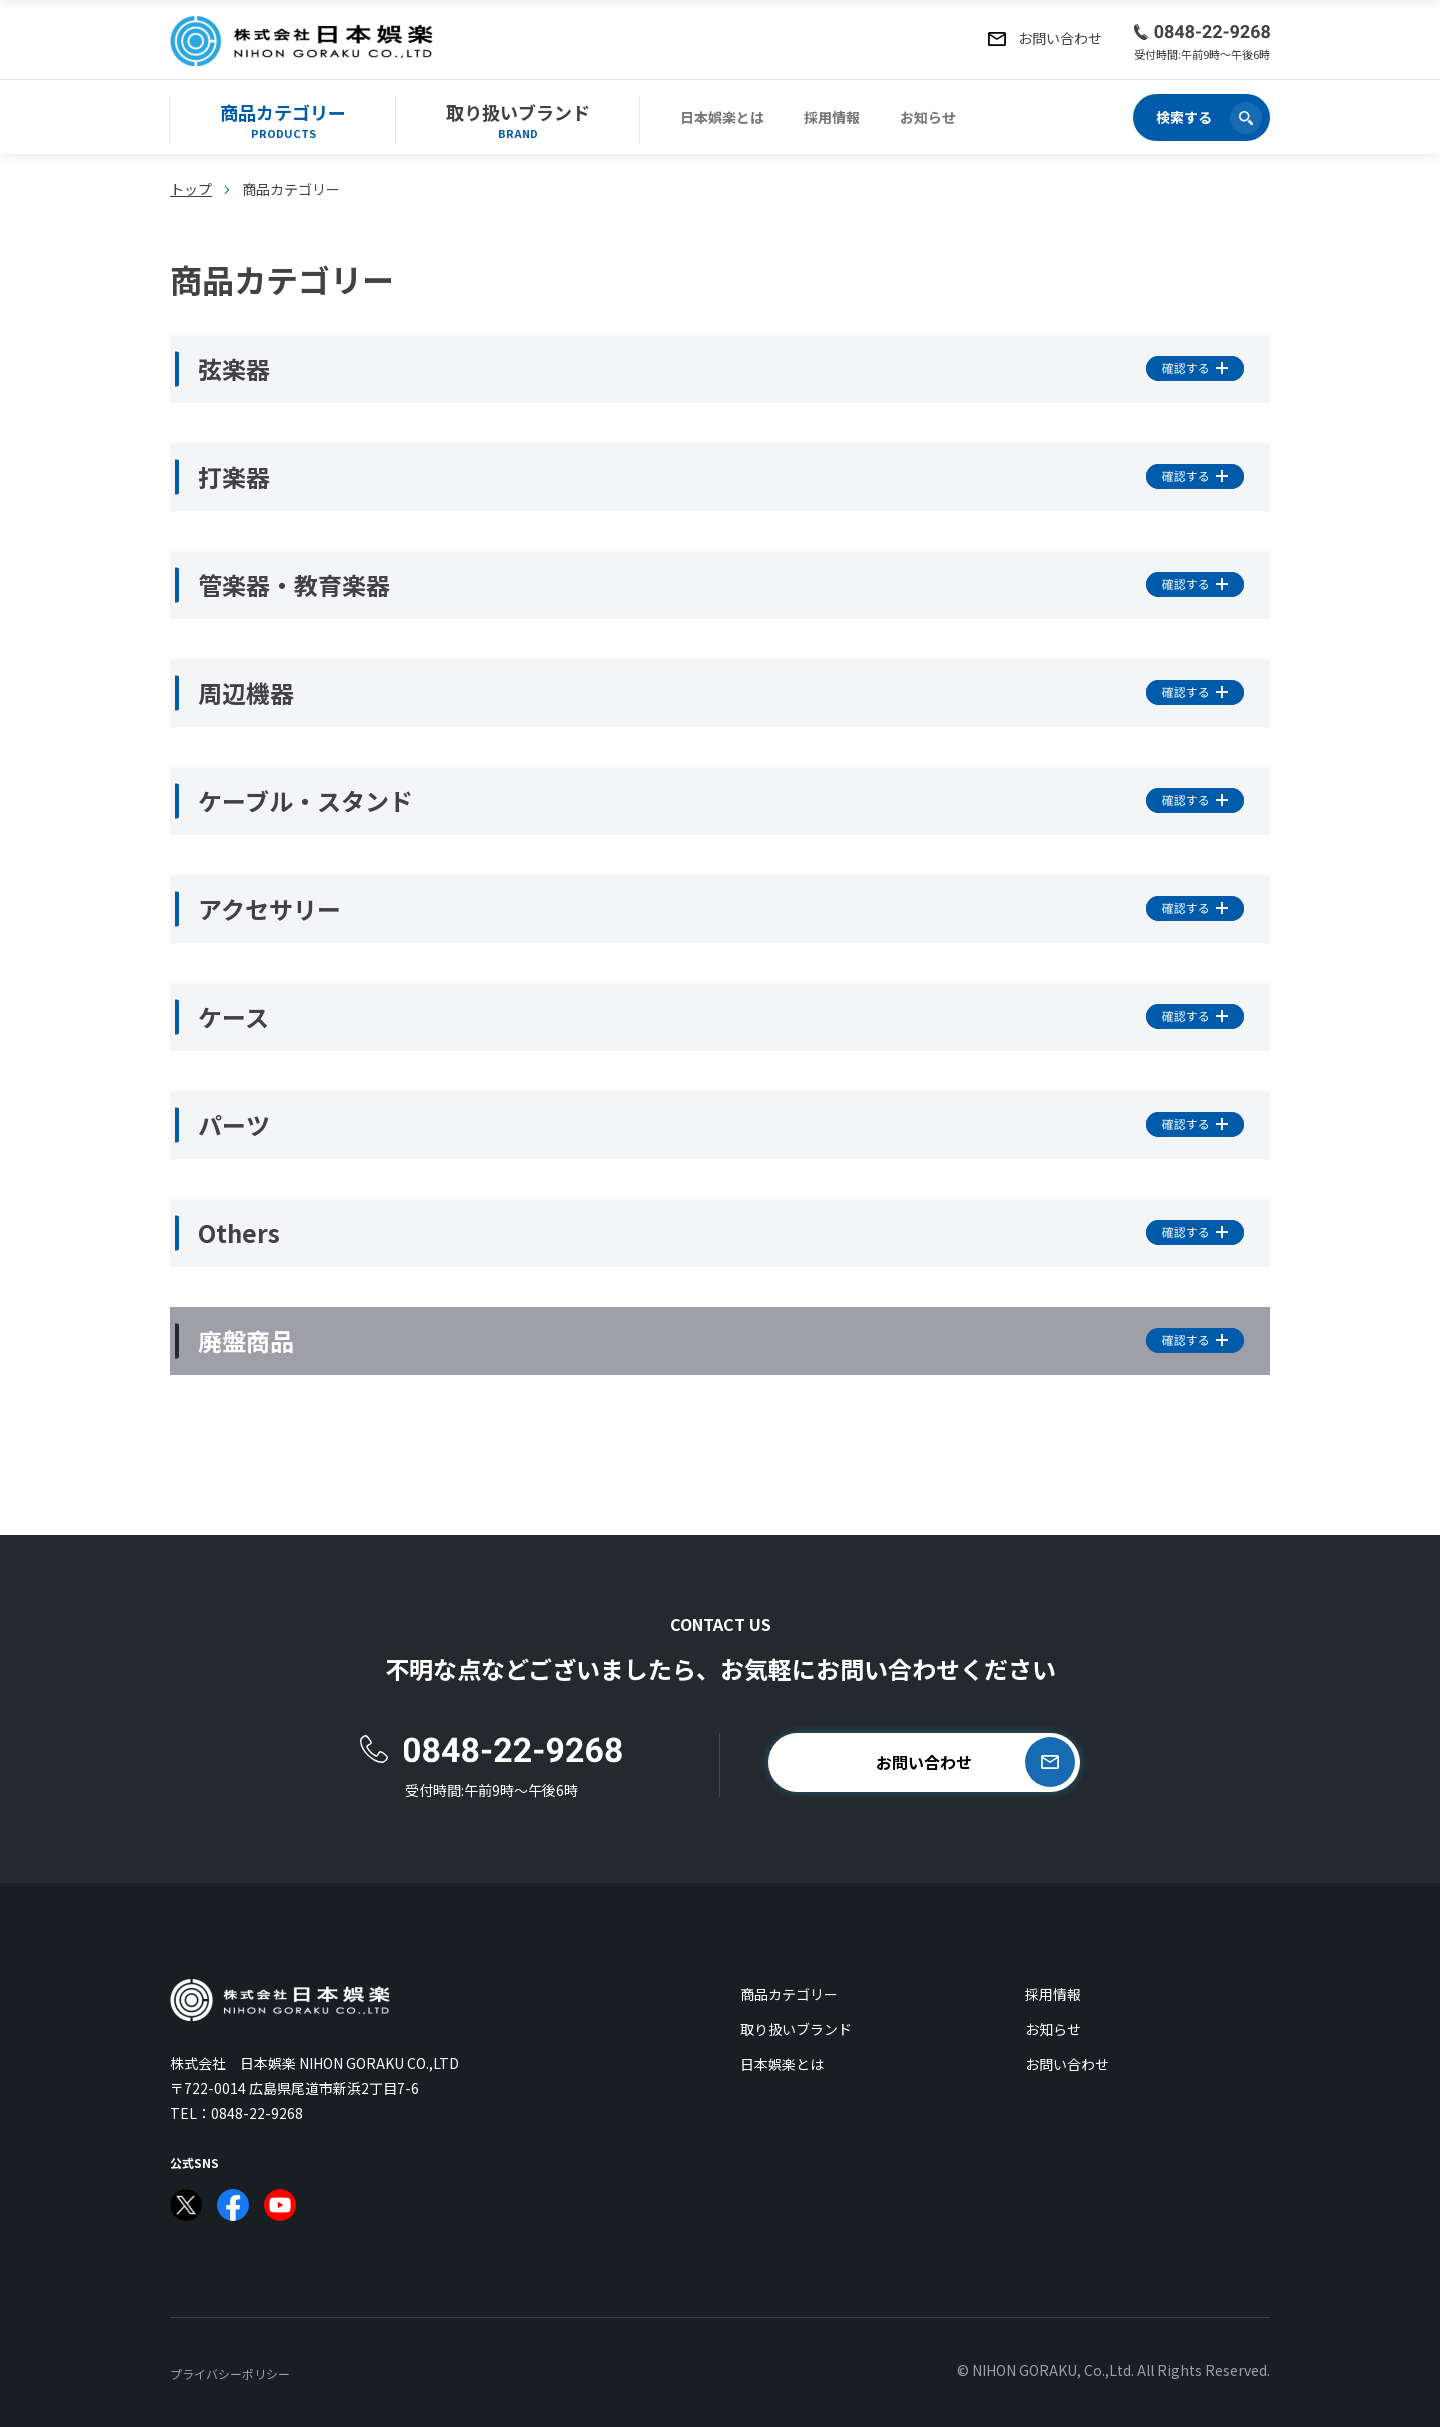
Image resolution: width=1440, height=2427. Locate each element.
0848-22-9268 (257, 2113)
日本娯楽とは (722, 117)
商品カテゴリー (789, 1994)
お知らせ (928, 117)
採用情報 (832, 117)
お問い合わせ (1067, 2064)
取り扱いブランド (796, 2029)
